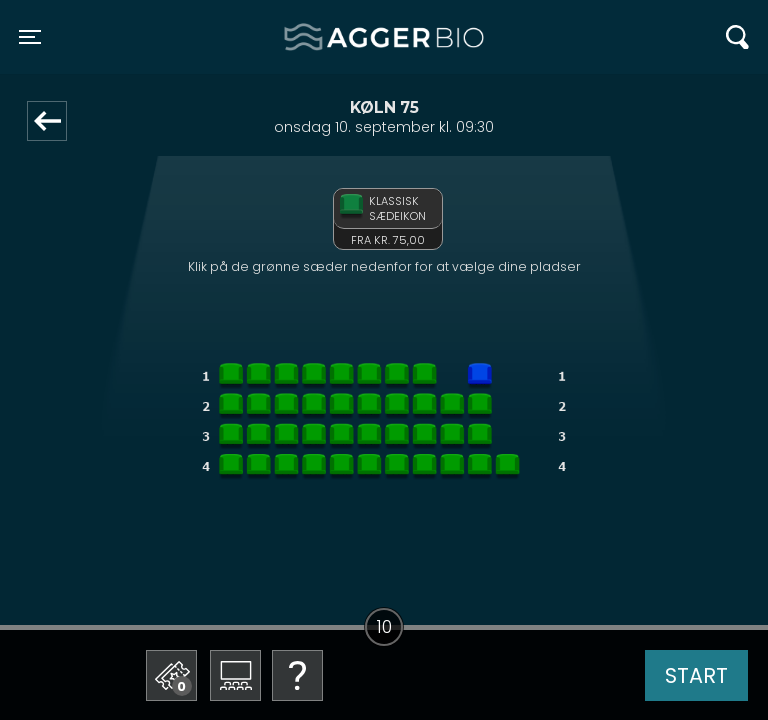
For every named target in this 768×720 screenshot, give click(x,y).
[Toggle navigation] (30, 37)
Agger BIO (332, 37)
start (696, 675)
